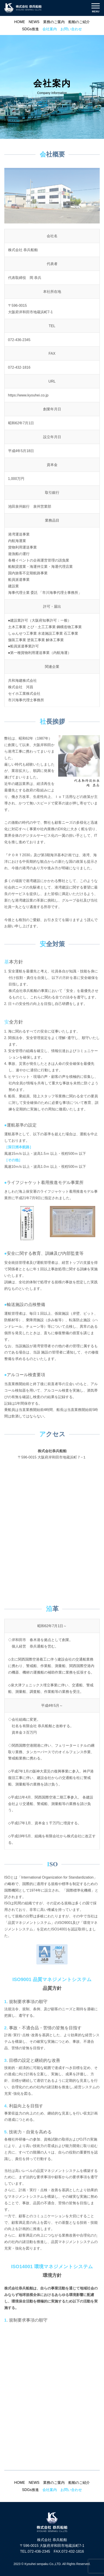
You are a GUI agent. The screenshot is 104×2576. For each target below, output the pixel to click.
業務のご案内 (54, 22)
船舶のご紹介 (79, 22)
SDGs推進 (30, 29)
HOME (19, 22)
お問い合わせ (71, 29)
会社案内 (49, 29)
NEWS (34, 22)
